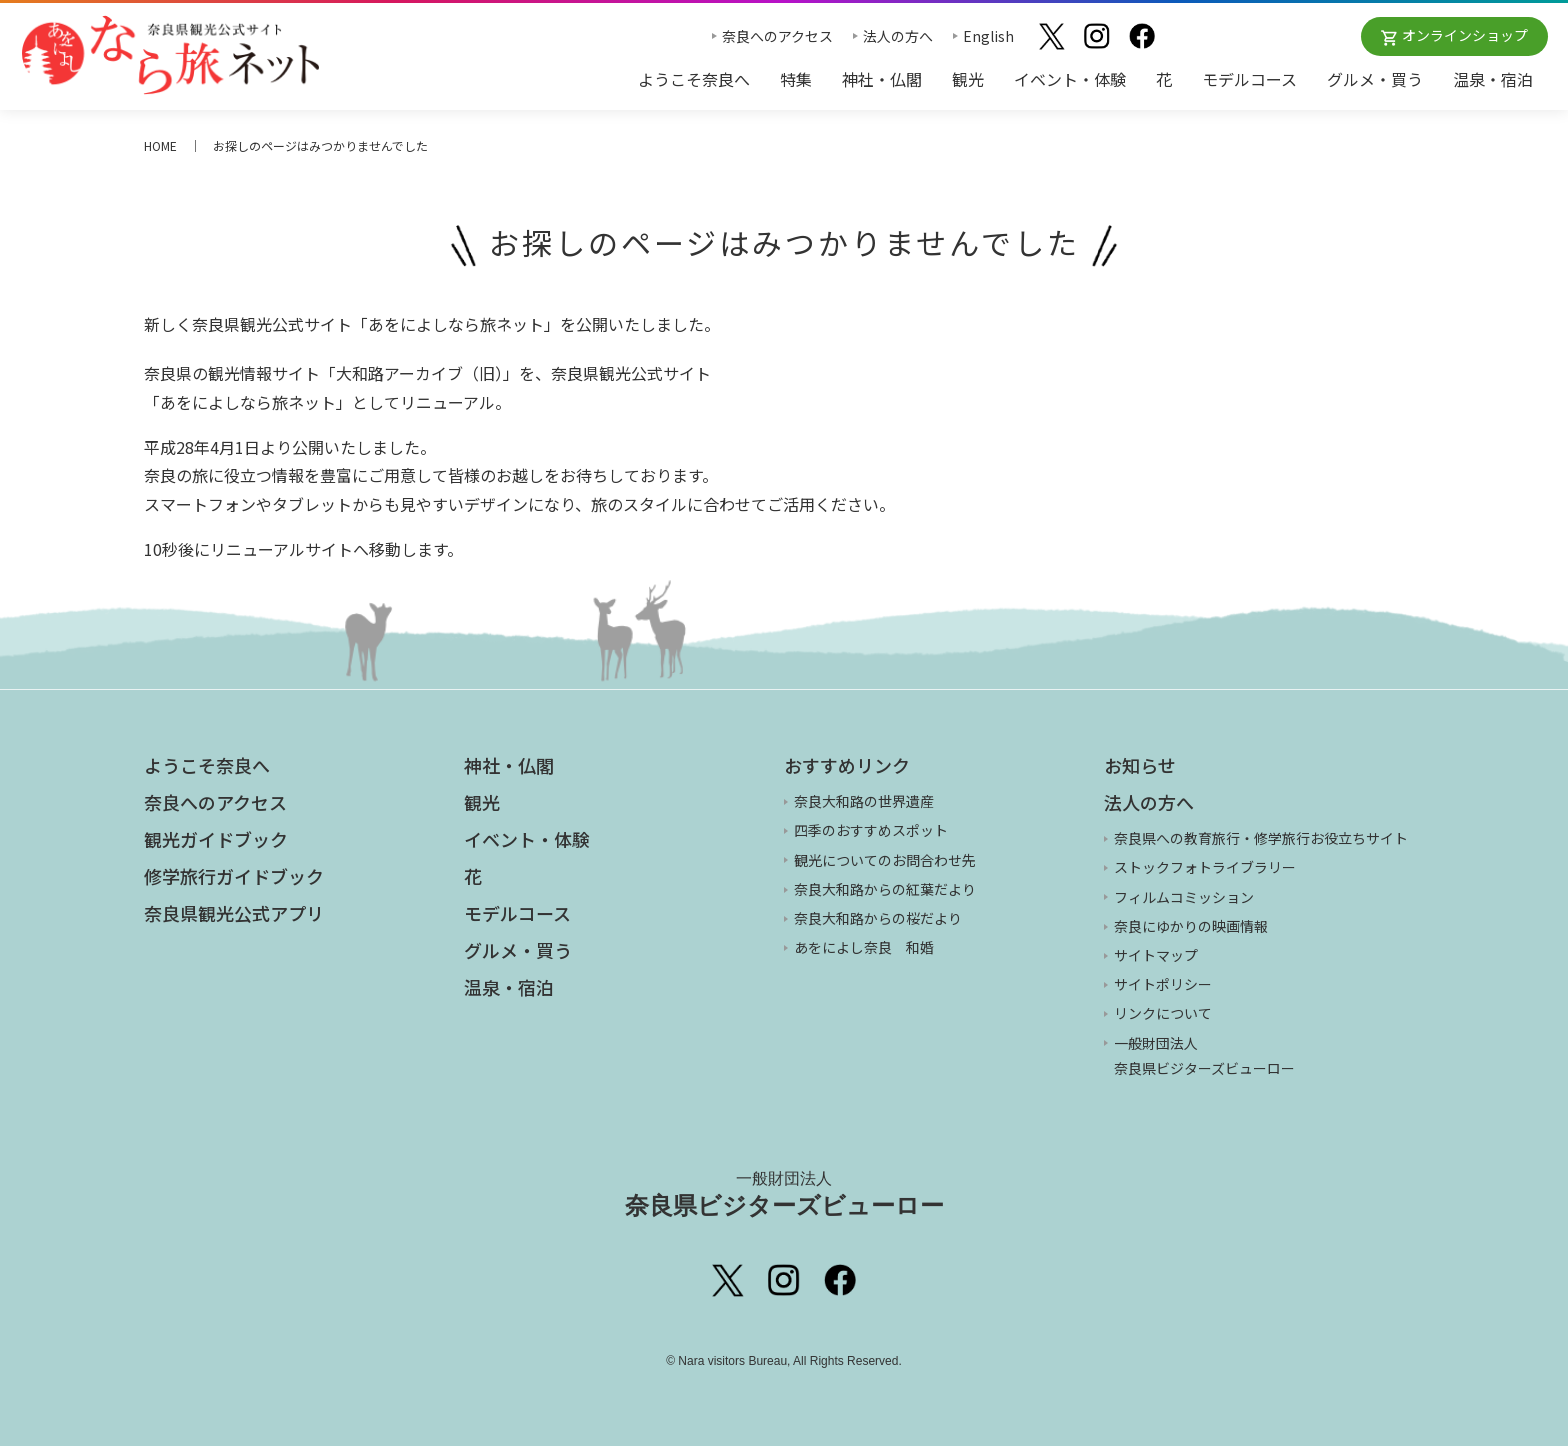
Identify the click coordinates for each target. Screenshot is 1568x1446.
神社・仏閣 (882, 79)
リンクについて (1163, 1013)
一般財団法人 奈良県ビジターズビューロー (1204, 1055)
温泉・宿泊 (1493, 79)
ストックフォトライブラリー (1205, 867)
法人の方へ (898, 36)
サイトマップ (1156, 955)
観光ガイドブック (216, 839)
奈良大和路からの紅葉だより (885, 889)
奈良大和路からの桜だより (878, 918)
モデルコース (1249, 79)
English (988, 36)
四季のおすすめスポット (871, 830)
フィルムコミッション (1184, 897)
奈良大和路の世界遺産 (864, 801)
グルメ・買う (1375, 79)
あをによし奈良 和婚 (864, 947)
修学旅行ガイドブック (234, 876)
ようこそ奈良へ (694, 79)
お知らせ (1140, 765)
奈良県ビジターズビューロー (784, 1194)
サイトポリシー (1163, 984)
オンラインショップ (1465, 35)
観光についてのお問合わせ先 (885, 860)
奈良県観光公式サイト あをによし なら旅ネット (170, 55)
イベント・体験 (1070, 79)
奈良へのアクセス (777, 36)
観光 (968, 79)
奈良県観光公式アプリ (234, 913)
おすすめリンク (847, 765)
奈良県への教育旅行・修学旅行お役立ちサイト (1261, 838)
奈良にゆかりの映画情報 (1191, 926)
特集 (796, 79)
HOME (160, 145)
